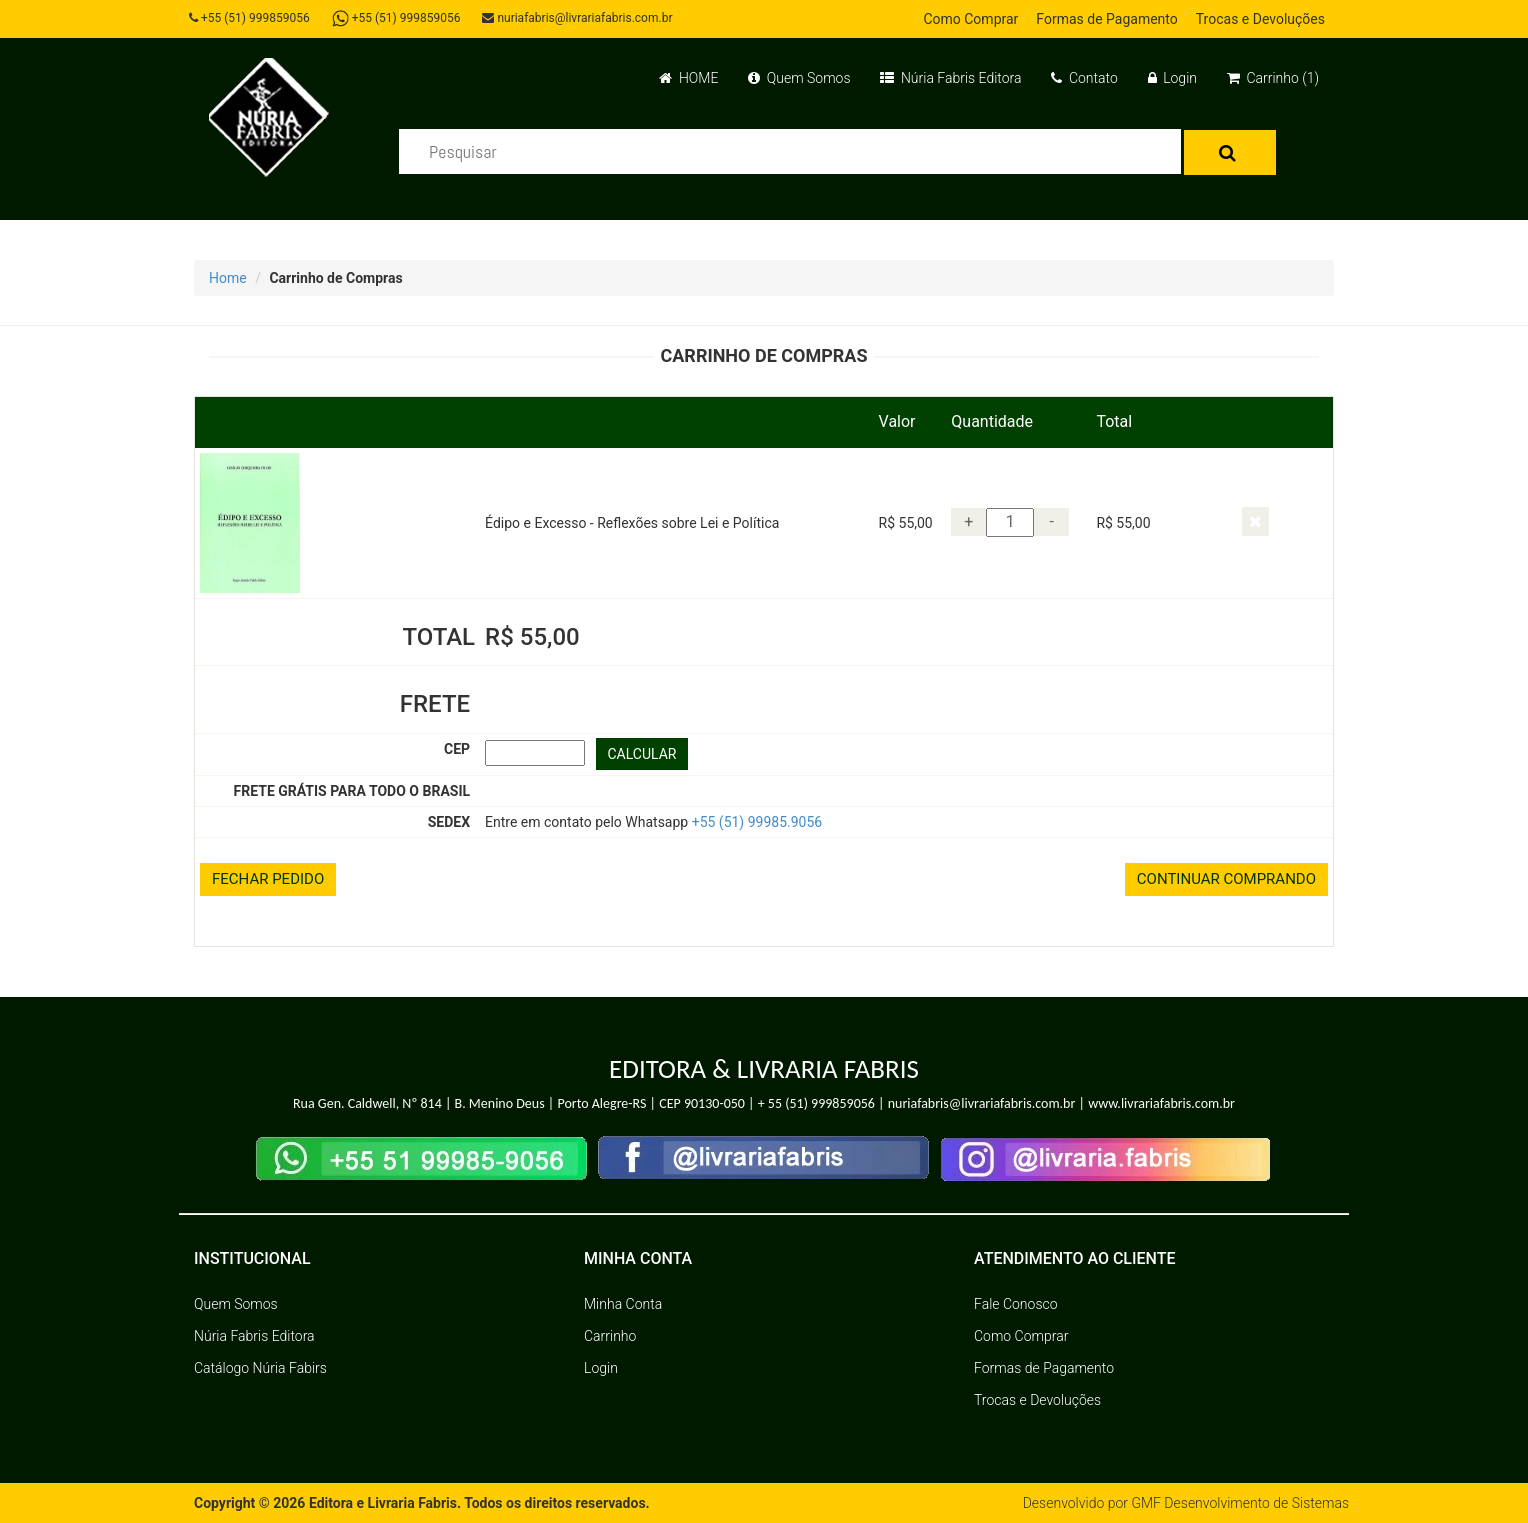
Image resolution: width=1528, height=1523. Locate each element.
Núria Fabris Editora (950, 78)
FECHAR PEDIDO (268, 879)
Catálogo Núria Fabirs (260, 1368)
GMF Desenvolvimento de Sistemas (1240, 1503)
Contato (1084, 78)
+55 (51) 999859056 (249, 18)
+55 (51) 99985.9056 (757, 822)
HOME (688, 78)
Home (228, 278)
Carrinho (610, 1336)
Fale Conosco (1016, 1304)
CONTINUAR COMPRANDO (1226, 879)
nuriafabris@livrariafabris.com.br (577, 18)
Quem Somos (799, 78)
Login (1172, 78)
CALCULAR (642, 754)
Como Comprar (970, 19)
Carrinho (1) (1273, 78)
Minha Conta (623, 1304)
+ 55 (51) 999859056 (816, 1103)
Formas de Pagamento (1106, 19)
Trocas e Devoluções (1260, 19)
